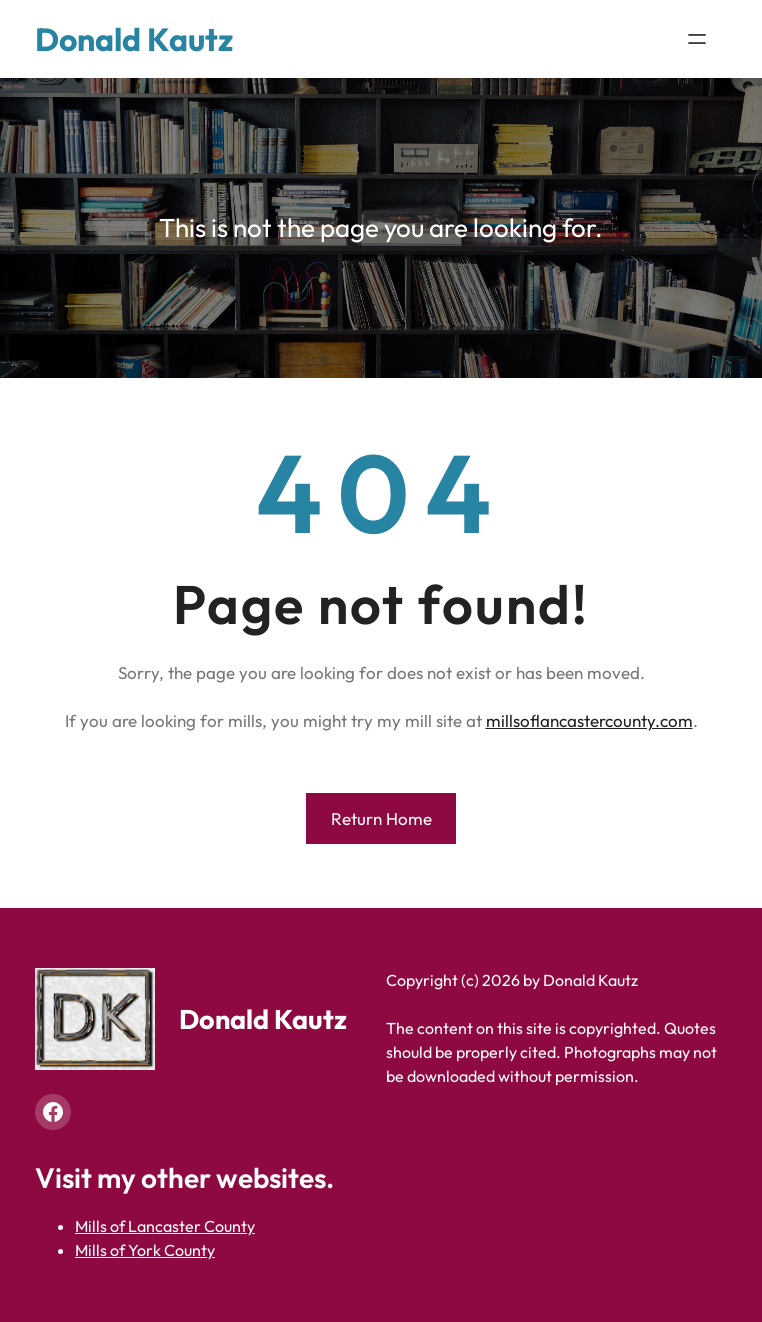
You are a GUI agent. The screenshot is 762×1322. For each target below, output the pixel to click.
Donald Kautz (134, 39)
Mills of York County (145, 1250)
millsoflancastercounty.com (589, 720)
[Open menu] (697, 39)
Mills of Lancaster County (165, 1226)
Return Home (381, 818)
